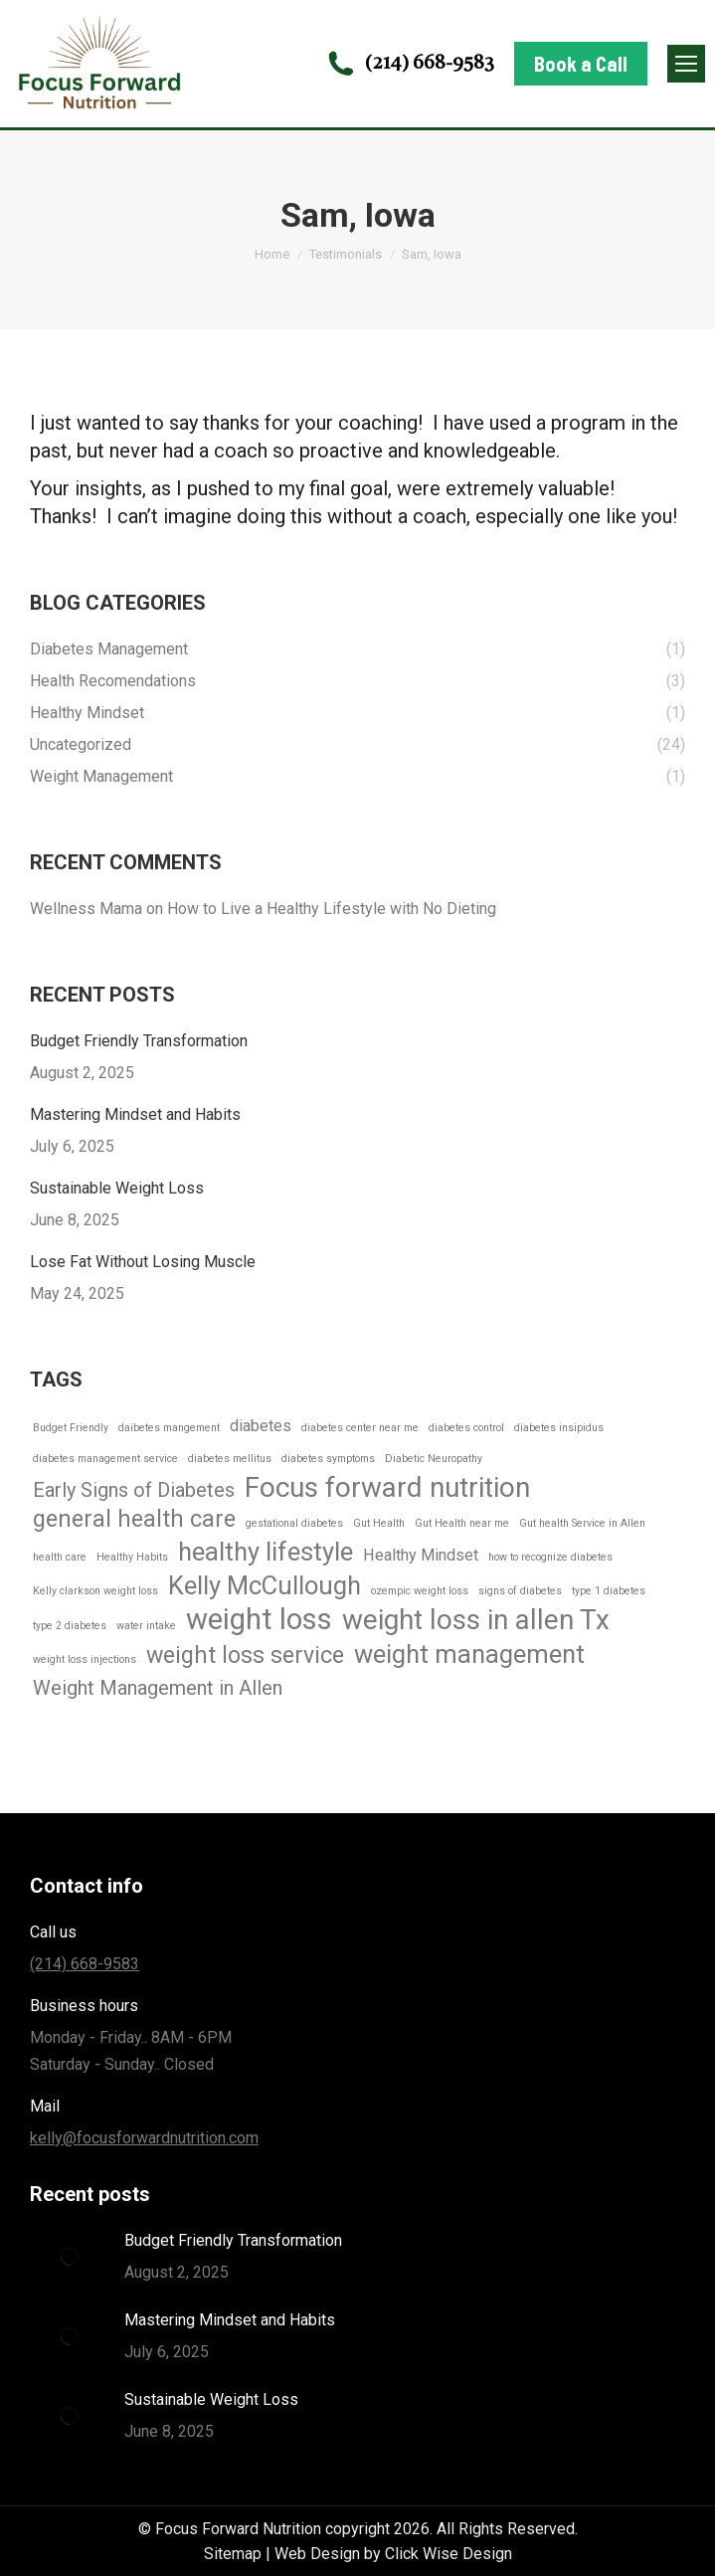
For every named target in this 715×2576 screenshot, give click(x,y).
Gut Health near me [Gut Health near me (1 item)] (462, 1523)
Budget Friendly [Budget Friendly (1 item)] (70, 1427)
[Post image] (69, 2257)
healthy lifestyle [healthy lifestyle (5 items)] (265, 1552)
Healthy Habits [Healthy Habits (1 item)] (132, 1557)
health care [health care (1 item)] (60, 1557)
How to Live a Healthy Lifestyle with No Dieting (331, 908)
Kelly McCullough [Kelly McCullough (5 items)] (264, 1585)
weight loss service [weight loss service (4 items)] (245, 1655)
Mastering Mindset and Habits (135, 1114)
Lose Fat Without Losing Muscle (143, 1261)
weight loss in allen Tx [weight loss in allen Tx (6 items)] (476, 1619)
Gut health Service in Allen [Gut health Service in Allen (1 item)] (582, 1523)
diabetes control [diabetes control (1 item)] (466, 1427)
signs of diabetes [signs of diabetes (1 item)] (520, 1590)
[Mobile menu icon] (686, 64)
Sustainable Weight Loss (117, 1188)
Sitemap (233, 2553)
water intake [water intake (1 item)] (146, 1625)
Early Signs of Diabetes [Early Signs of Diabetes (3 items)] (134, 1490)
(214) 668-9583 (409, 64)
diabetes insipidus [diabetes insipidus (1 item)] (559, 1427)
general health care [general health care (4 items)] (134, 1519)
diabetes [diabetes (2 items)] (260, 1425)
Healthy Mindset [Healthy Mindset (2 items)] (420, 1555)
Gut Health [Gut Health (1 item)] (379, 1523)
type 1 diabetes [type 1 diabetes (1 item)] (608, 1590)
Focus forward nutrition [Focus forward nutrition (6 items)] (387, 1487)
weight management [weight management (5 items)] (469, 1654)
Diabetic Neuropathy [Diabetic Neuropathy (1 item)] (433, 1458)
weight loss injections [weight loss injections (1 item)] (84, 1659)
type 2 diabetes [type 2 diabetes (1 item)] (69, 1625)
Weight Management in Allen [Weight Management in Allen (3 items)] (157, 1688)
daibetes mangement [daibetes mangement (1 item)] (169, 1427)
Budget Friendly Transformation (139, 1040)
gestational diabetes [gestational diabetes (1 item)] (294, 1523)
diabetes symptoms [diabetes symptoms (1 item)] (328, 1458)
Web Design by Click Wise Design (393, 2553)
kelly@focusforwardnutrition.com (144, 2137)
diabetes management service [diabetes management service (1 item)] (105, 1458)
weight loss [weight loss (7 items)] (259, 1619)
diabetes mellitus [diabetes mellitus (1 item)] (229, 1458)
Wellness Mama (86, 908)
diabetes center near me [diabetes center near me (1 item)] (360, 1427)
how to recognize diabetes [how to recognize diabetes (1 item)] (550, 1557)
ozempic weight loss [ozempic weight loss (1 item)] (419, 1590)
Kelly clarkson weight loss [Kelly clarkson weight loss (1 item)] (95, 1590)
